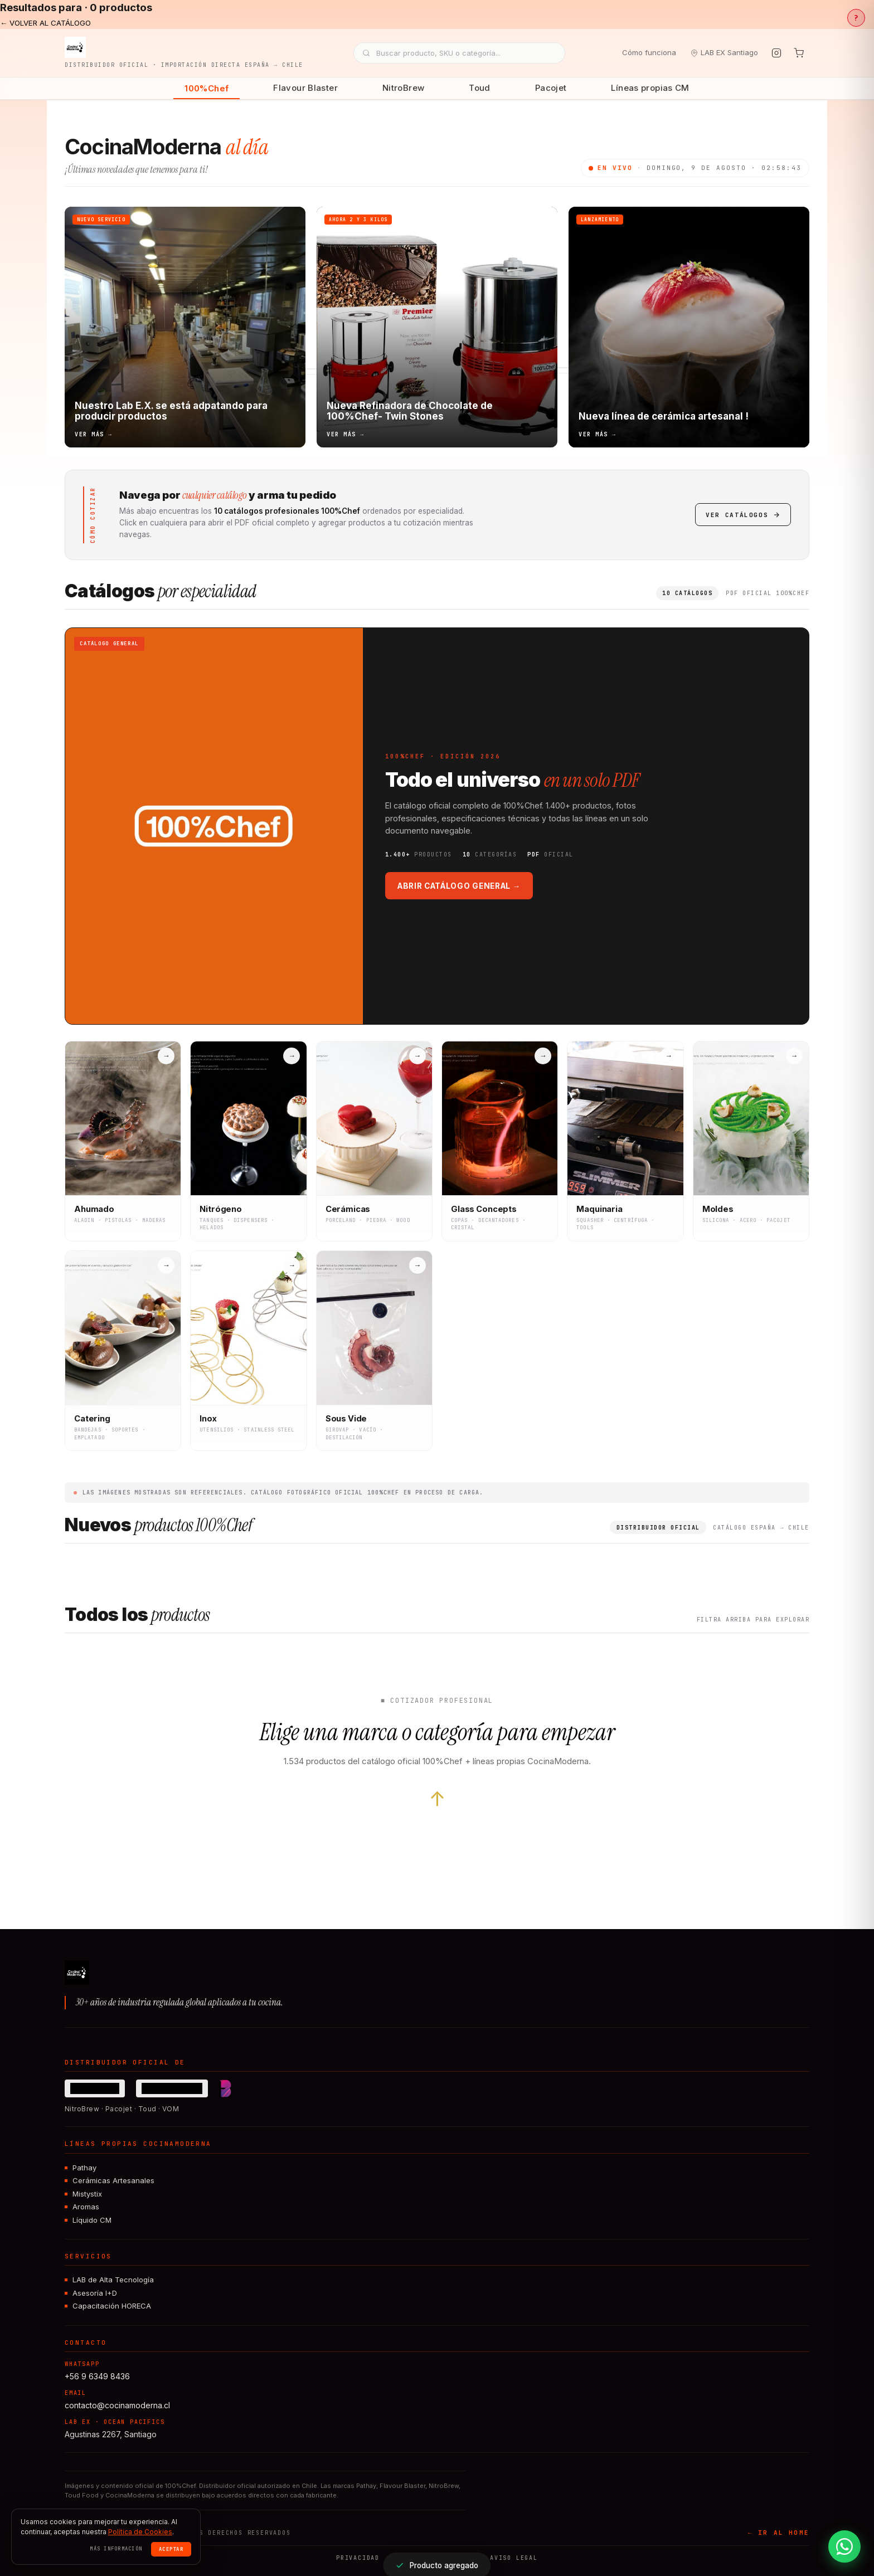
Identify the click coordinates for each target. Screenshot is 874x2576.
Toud (480, 87)
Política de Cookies (140, 2532)
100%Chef (206, 88)
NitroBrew (403, 87)
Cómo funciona (649, 52)
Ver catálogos (743, 515)
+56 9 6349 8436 (97, 2376)
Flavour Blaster (305, 87)
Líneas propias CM (650, 87)
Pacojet (551, 87)
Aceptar (171, 2549)
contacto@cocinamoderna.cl (117, 2405)
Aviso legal (514, 2558)
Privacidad (358, 2558)
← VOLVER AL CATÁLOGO (45, 22)
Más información (116, 2548)
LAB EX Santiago (724, 52)
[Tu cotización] (798, 53)
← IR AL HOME (778, 2532)
